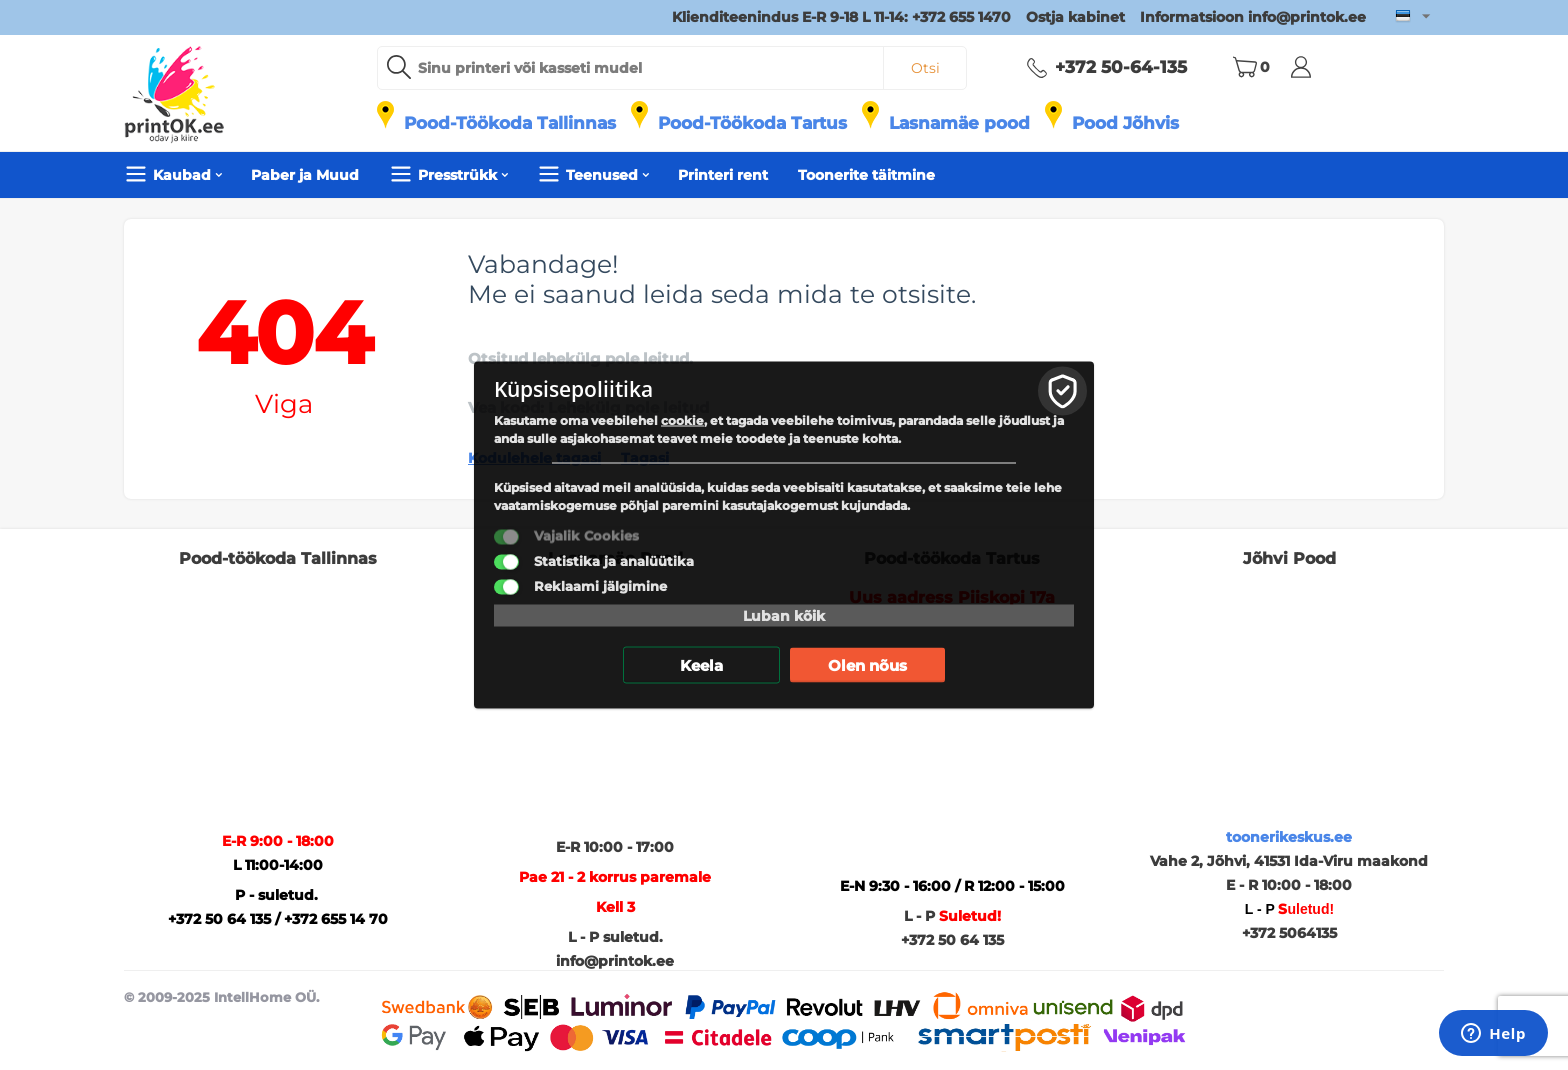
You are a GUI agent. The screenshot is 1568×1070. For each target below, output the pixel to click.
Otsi (925, 68)
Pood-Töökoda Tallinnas (510, 123)
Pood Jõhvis (1125, 123)
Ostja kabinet (1075, 17)
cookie (682, 420)
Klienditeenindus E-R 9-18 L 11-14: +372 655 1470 (841, 17)
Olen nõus (867, 665)
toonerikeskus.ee (1289, 837)
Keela (701, 665)
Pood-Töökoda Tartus (752, 123)
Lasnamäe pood (959, 123)
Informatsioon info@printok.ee (1253, 17)
